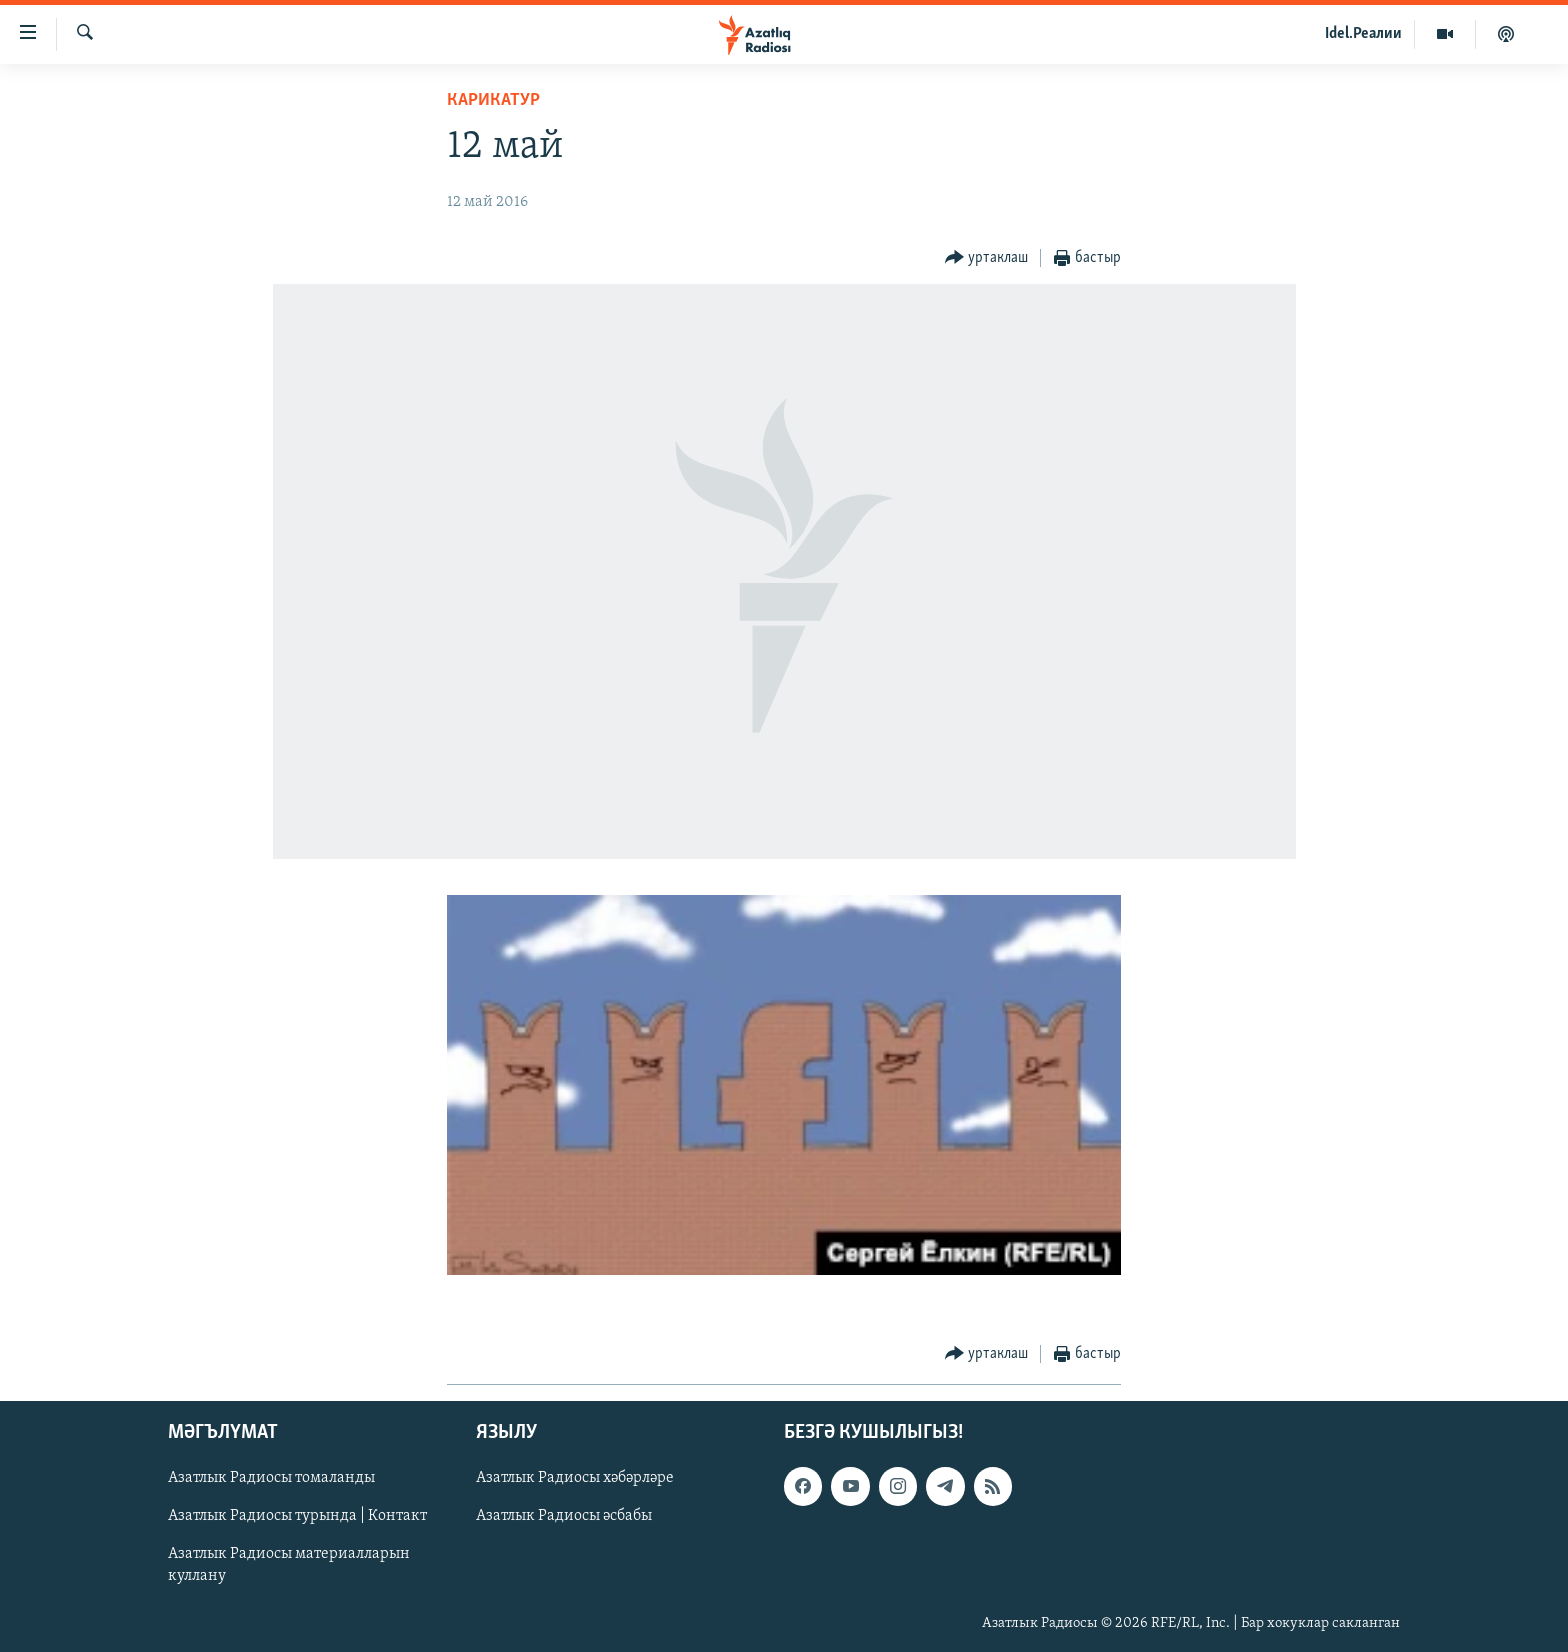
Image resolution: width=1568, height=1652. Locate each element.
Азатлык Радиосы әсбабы (564, 1516)
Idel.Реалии (1363, 34)
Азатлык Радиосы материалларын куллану (289, 1565)
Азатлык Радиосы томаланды (271, 1478)
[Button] (987, 258)
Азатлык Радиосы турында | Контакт (297, 1516)
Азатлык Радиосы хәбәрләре (575, 1478)
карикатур (493, 100)
